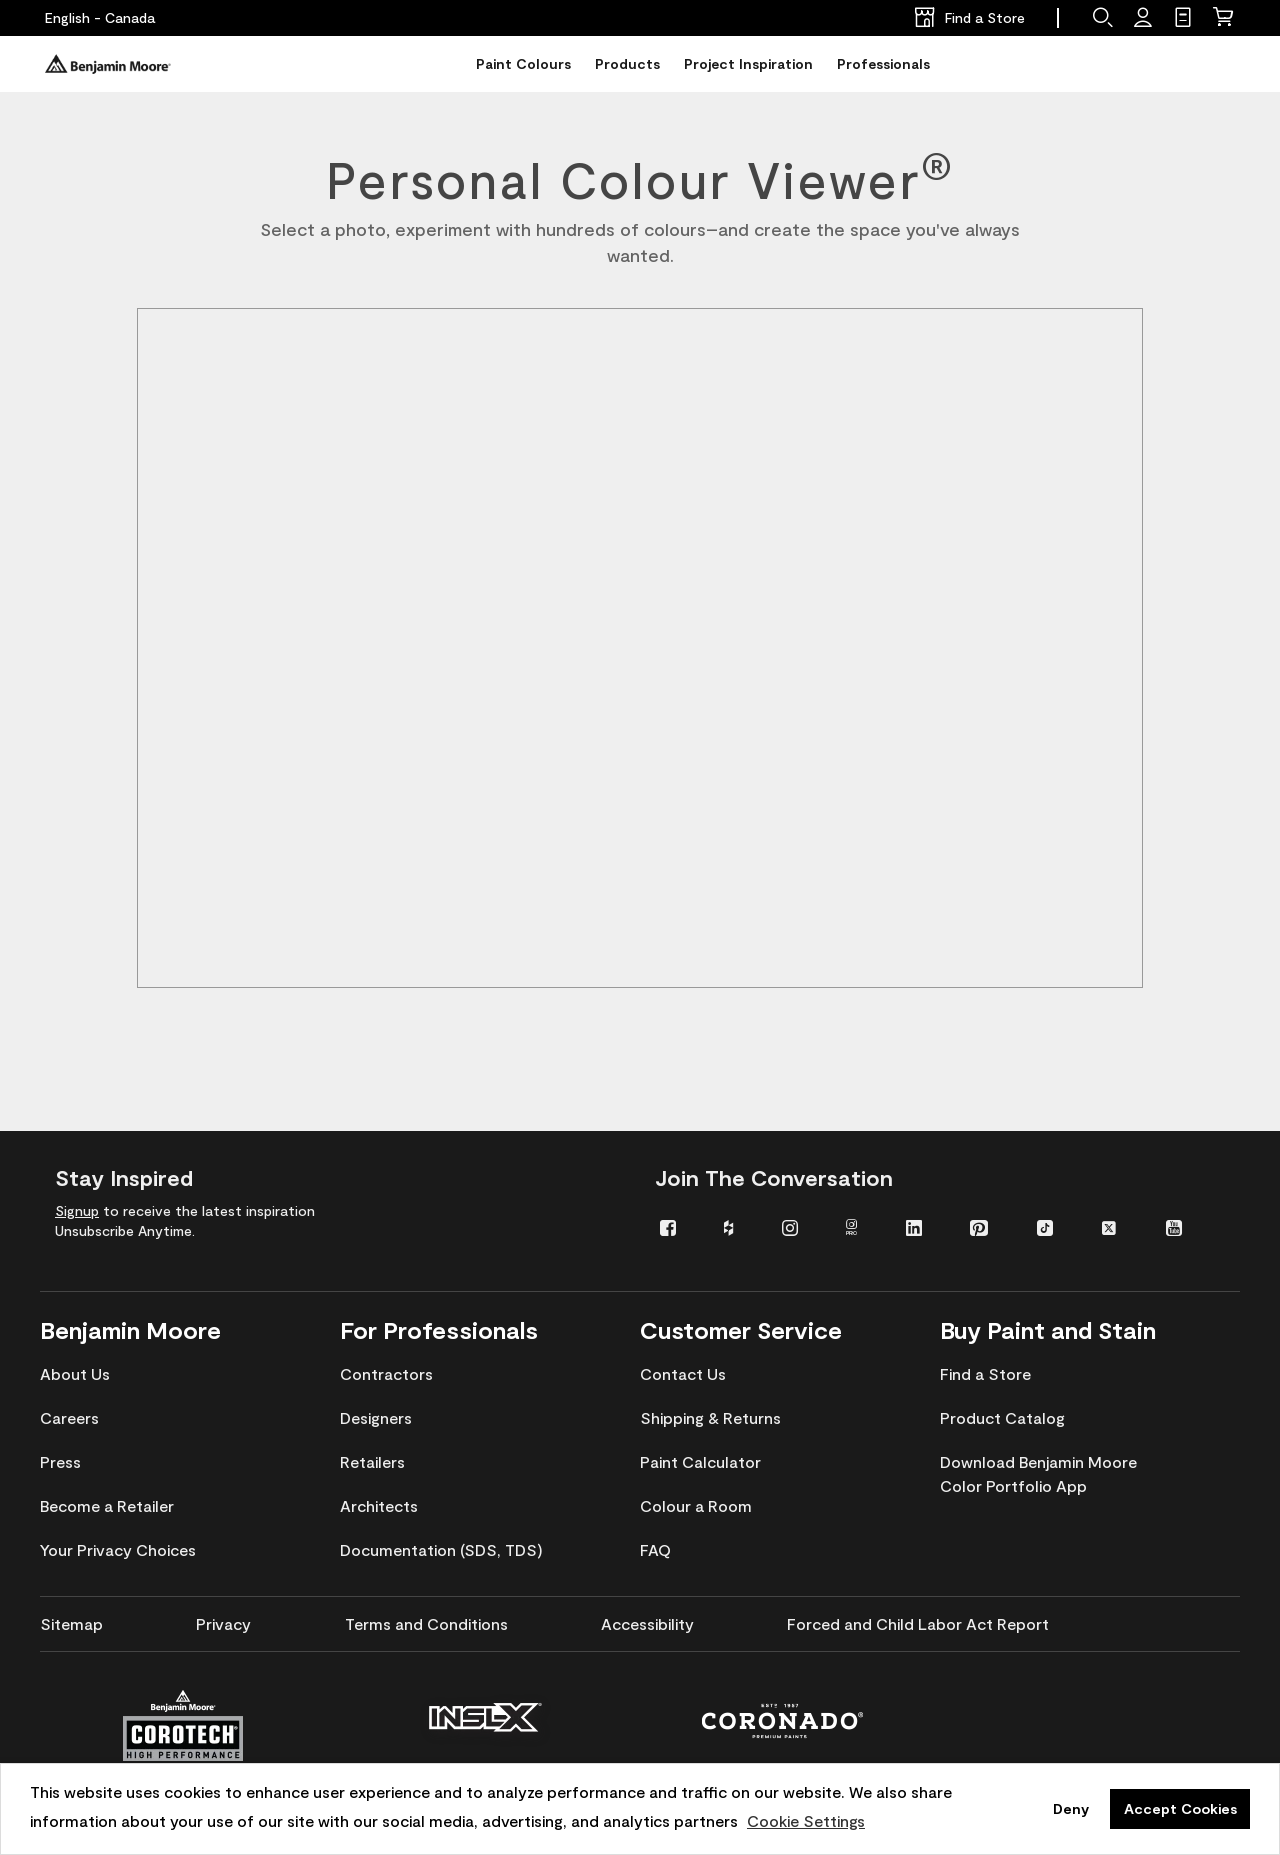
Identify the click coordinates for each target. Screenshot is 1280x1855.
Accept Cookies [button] (1180, 1808)
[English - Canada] (100, 18)
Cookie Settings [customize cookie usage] (806, 1820)
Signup (77, 1210)
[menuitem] (677, 1226)
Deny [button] (1071, 1808)
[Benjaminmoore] (108, 64)
